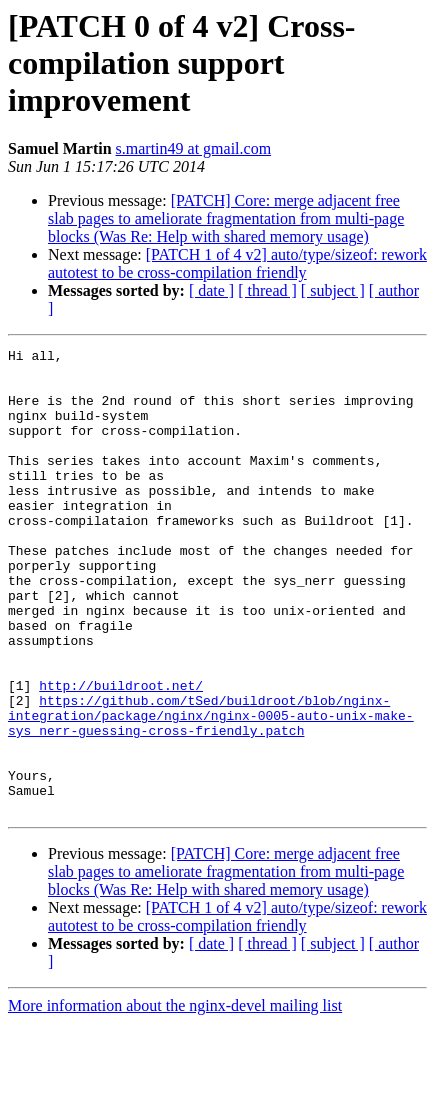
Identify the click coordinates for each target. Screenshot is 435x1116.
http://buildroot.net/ (121, 754)
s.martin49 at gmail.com (194, 148)
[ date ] (211, 290)
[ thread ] (267, 290)
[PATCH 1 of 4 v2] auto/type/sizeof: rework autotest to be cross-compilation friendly (237, 263)
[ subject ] (333, 290)
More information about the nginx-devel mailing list (175, 1098)
